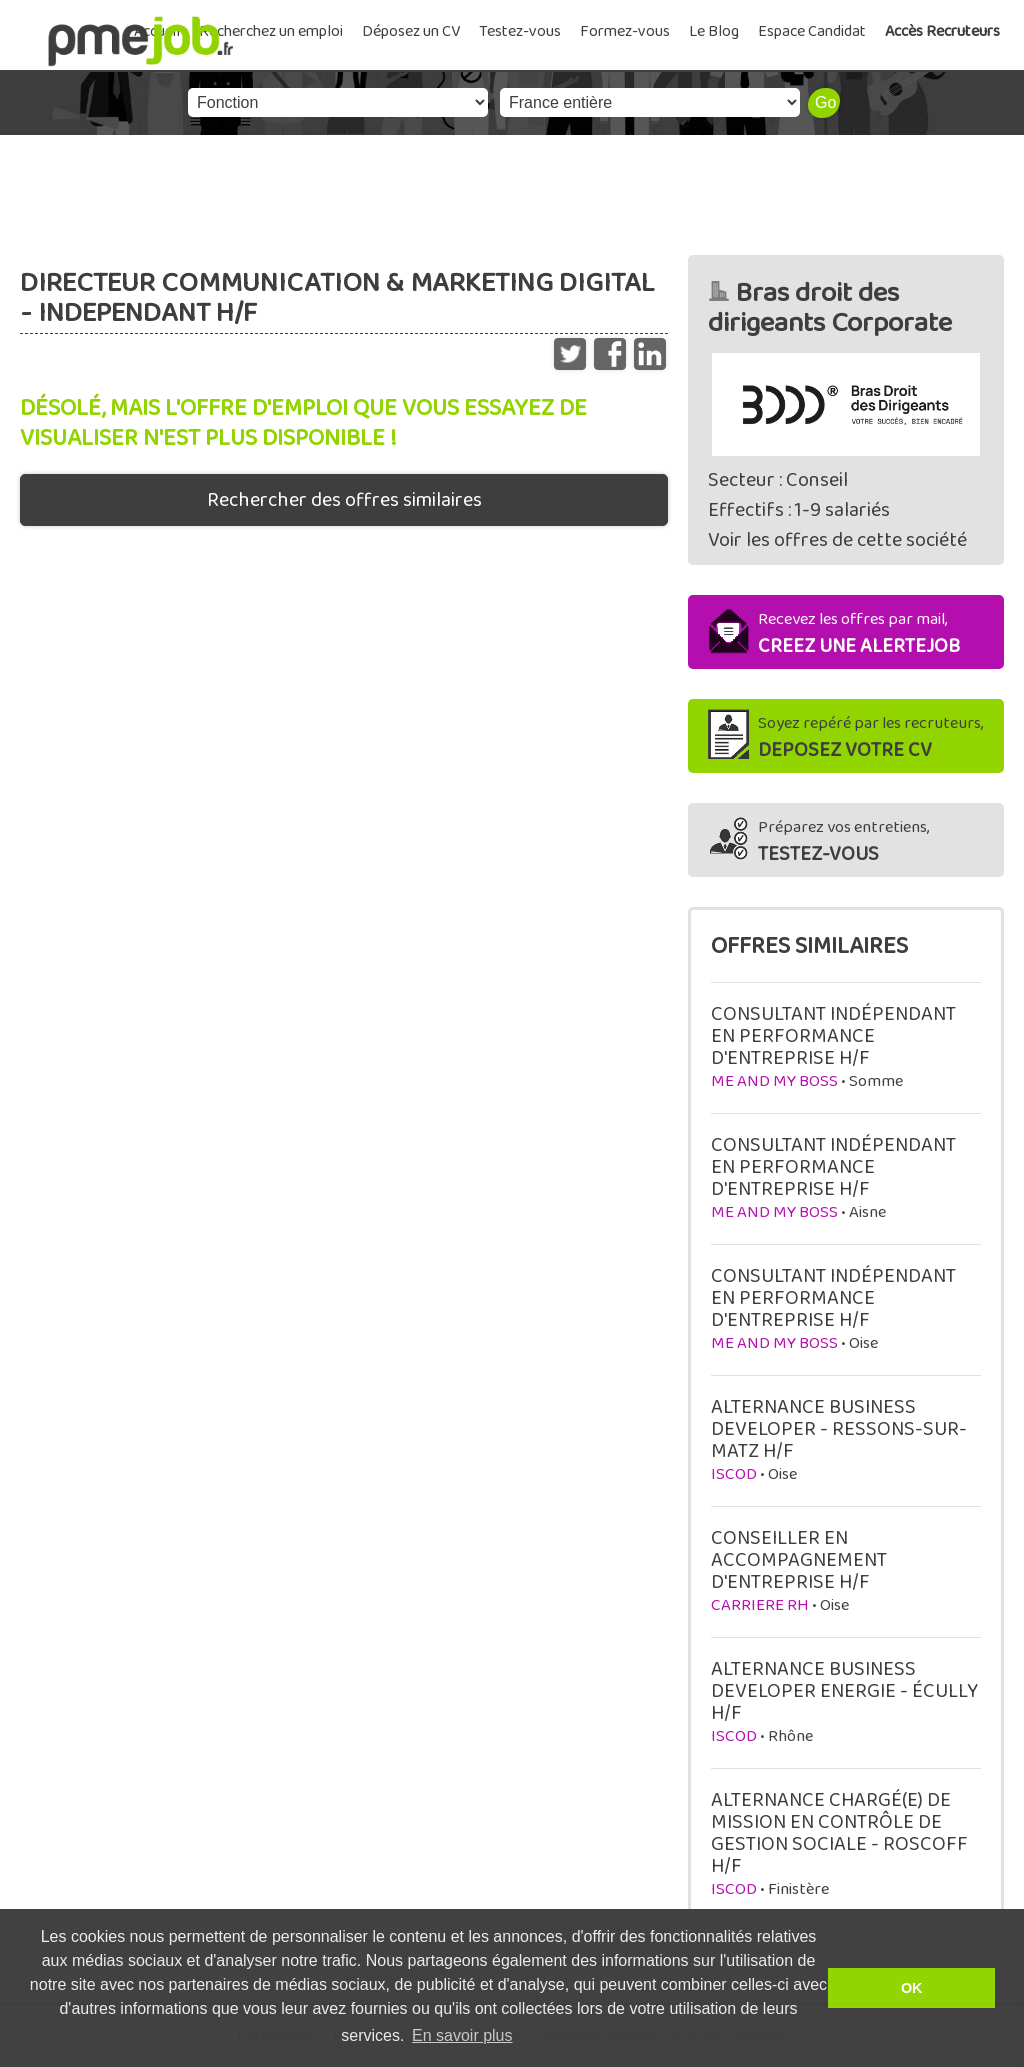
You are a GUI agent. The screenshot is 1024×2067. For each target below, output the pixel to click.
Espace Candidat (812, 31)
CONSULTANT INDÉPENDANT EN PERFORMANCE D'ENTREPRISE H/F (833, 1036)
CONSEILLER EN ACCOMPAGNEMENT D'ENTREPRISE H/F (799, 1560)
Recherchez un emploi (271, 31)
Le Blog (714, 31)
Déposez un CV (411, 31)
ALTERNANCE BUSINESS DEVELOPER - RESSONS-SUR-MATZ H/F (839, 1429)
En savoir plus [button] (462, 2035)
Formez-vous (625, 31)
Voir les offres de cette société (837, 540)
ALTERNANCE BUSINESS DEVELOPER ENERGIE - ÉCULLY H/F (844, 1691)
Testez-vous (520, 31)
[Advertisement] (512, 190)
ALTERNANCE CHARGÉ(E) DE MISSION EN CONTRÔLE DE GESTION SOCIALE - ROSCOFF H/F (839, 1833)
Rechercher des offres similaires (344, 500)
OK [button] (912, 1988)
